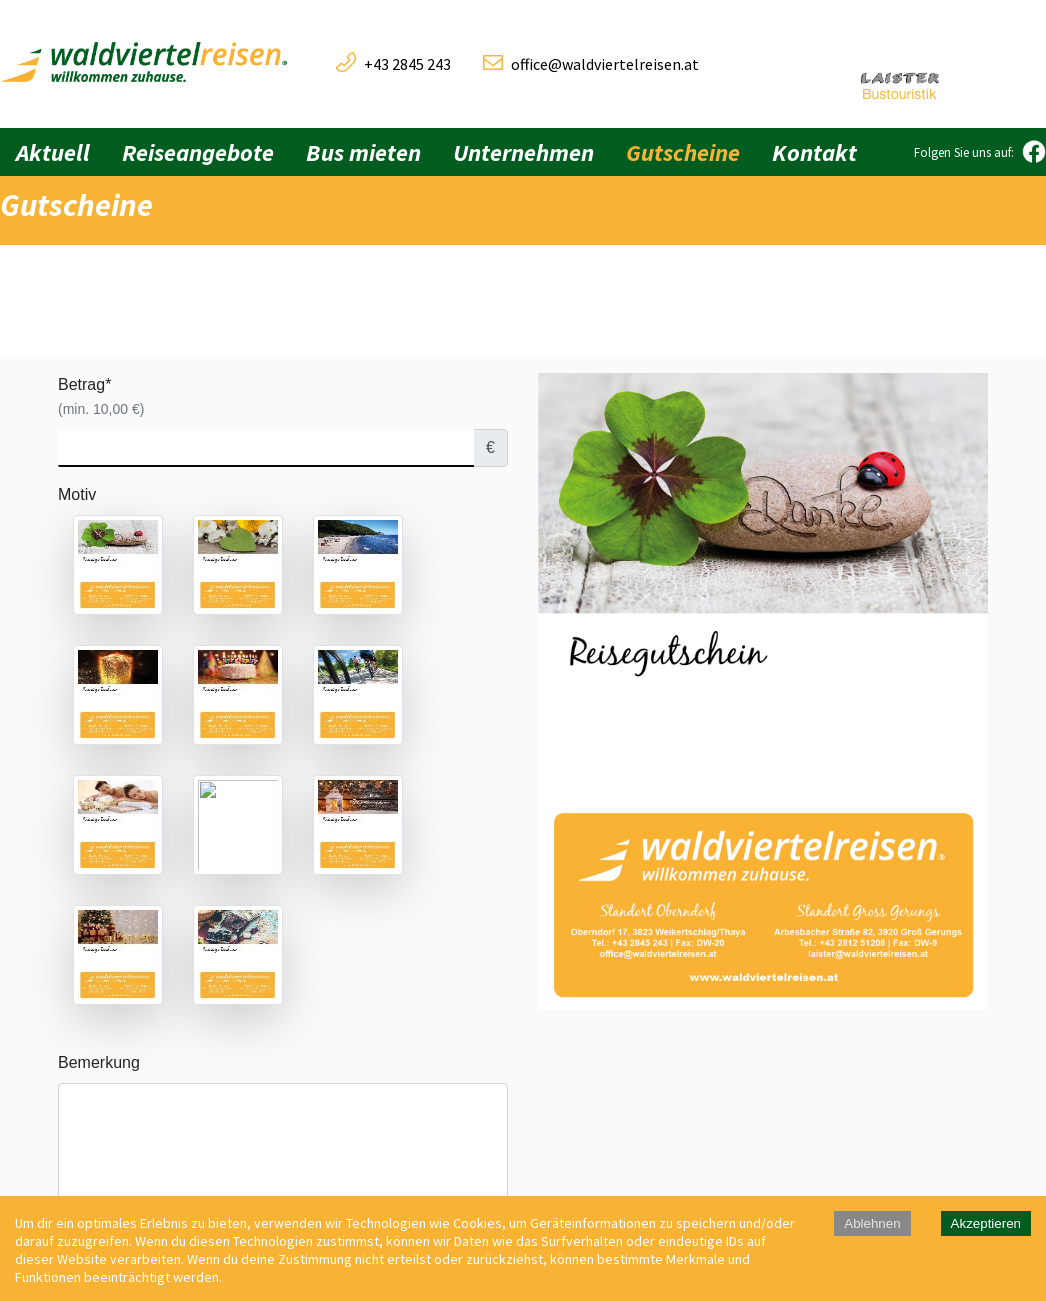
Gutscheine (683, 152)
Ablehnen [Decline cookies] (872, 1223)
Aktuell (53, 152)
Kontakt (814, 152)
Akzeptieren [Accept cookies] (986, 1223)
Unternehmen (523, 152)
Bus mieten (363, 152)
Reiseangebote (198, 152)
